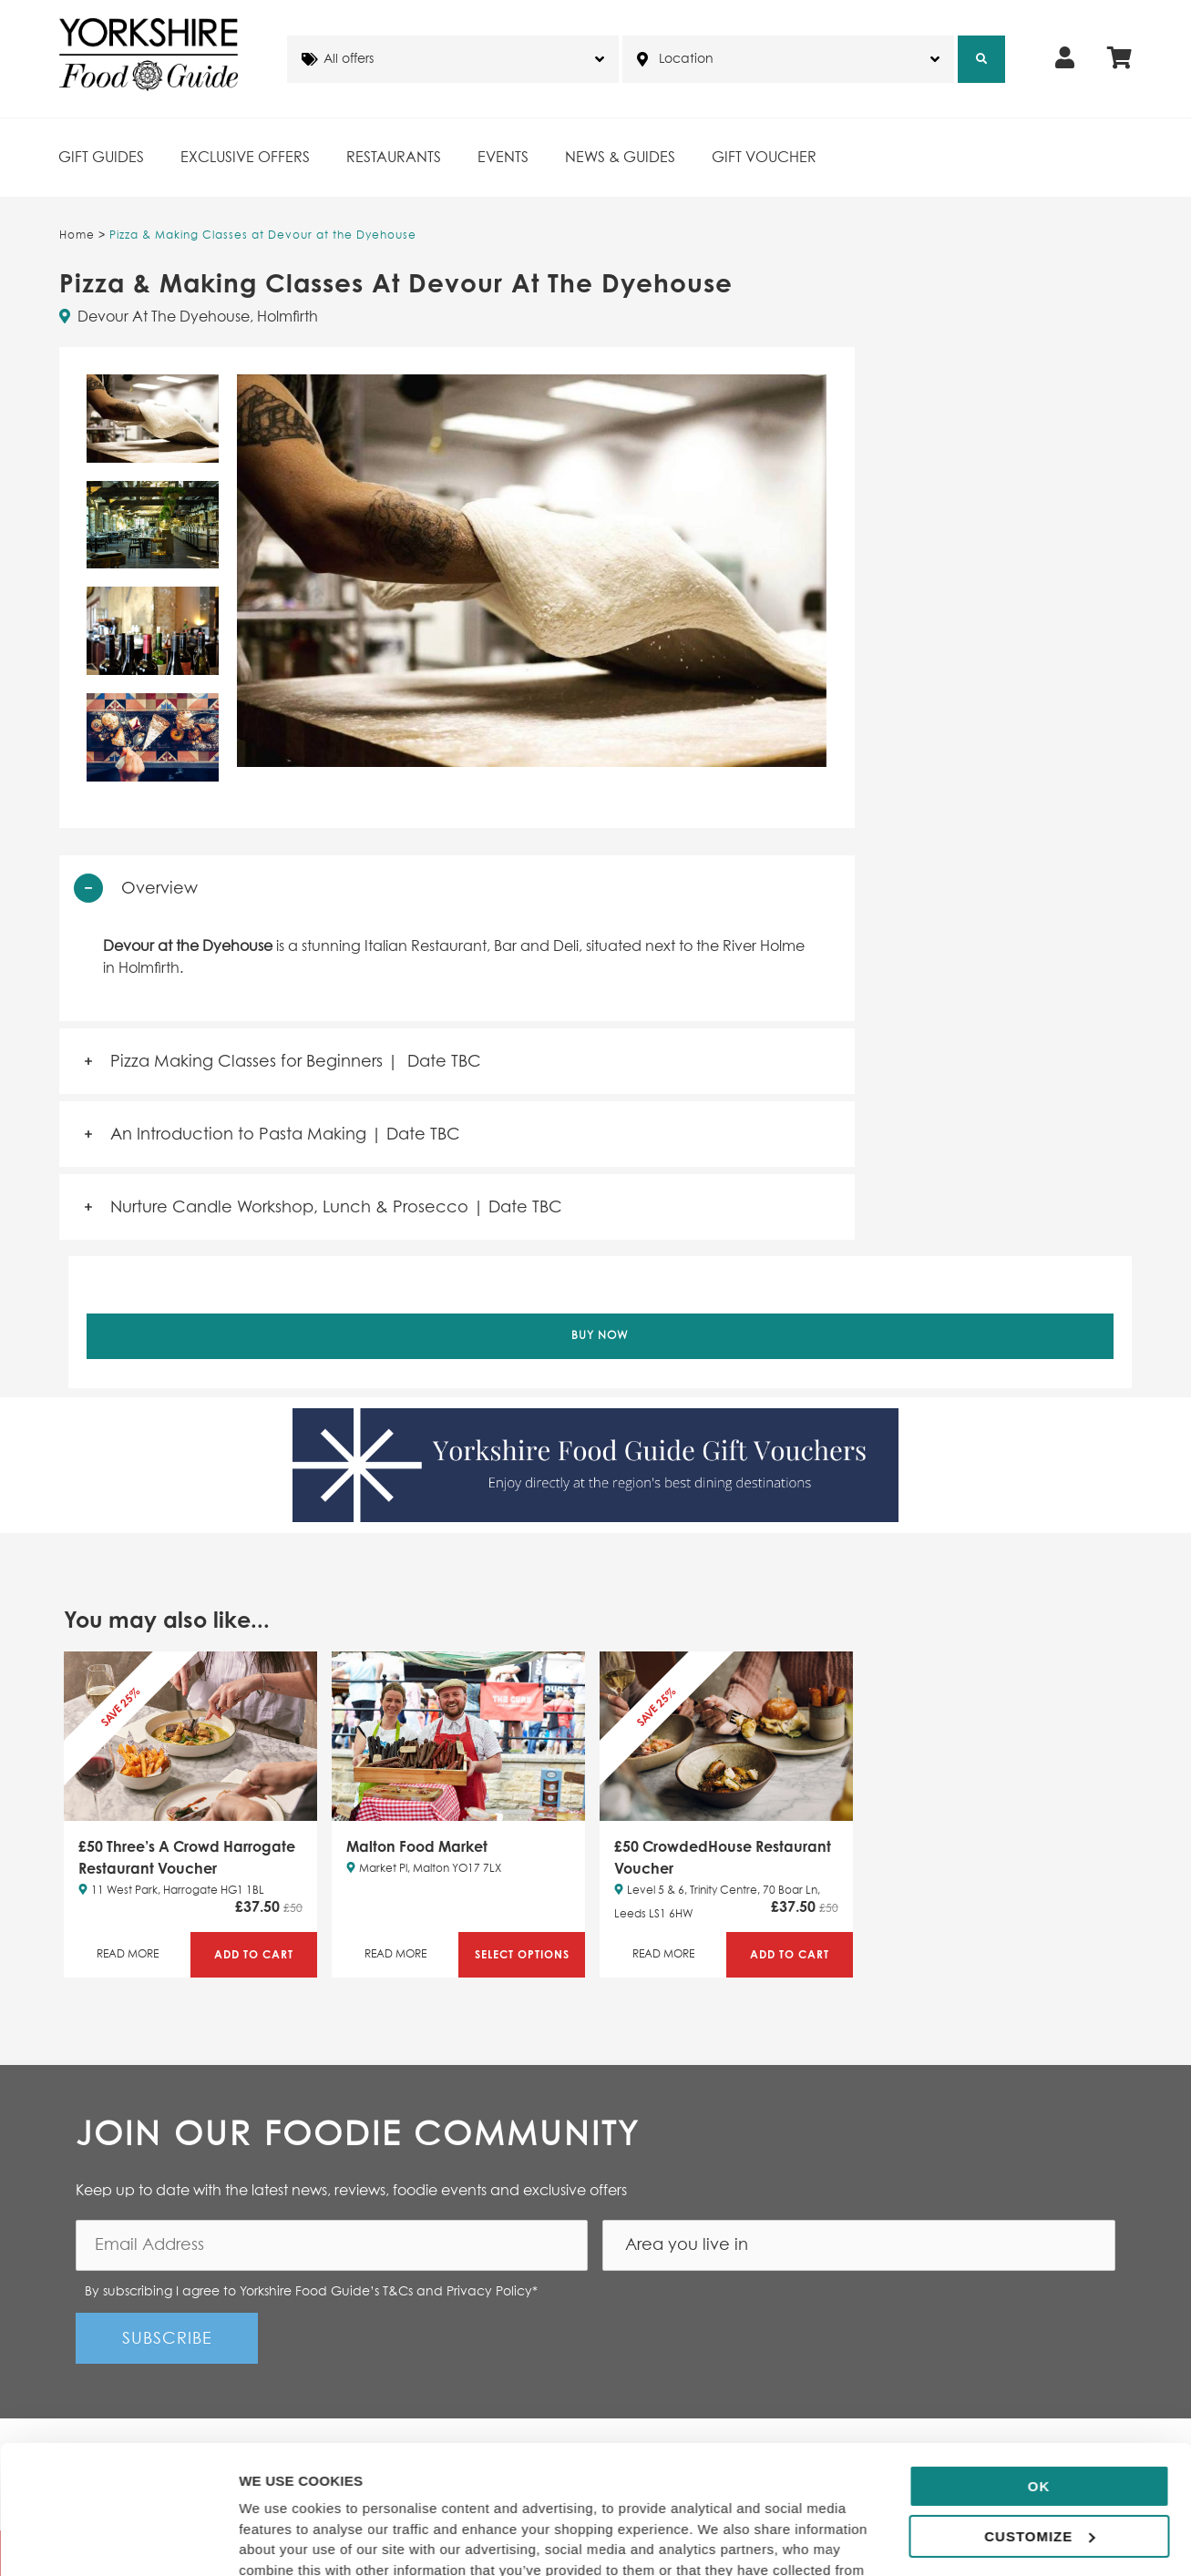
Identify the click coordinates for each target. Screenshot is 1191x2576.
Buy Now (600, 1336)
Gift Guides (101, 157)
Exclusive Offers (245, 157)
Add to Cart (253, 1954)
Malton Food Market (417, 1846)
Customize (1039, 2415)
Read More (128, 1954)
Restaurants (393, 157)
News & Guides (620, 157)
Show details (281, 2540)
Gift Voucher (764, 157)
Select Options (522, 1954)
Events (503, 157)
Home (77, 235)
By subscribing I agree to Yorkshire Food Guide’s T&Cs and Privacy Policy (311, 2291)
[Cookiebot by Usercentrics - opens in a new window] (118, 2540)
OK (1039, 2366)
